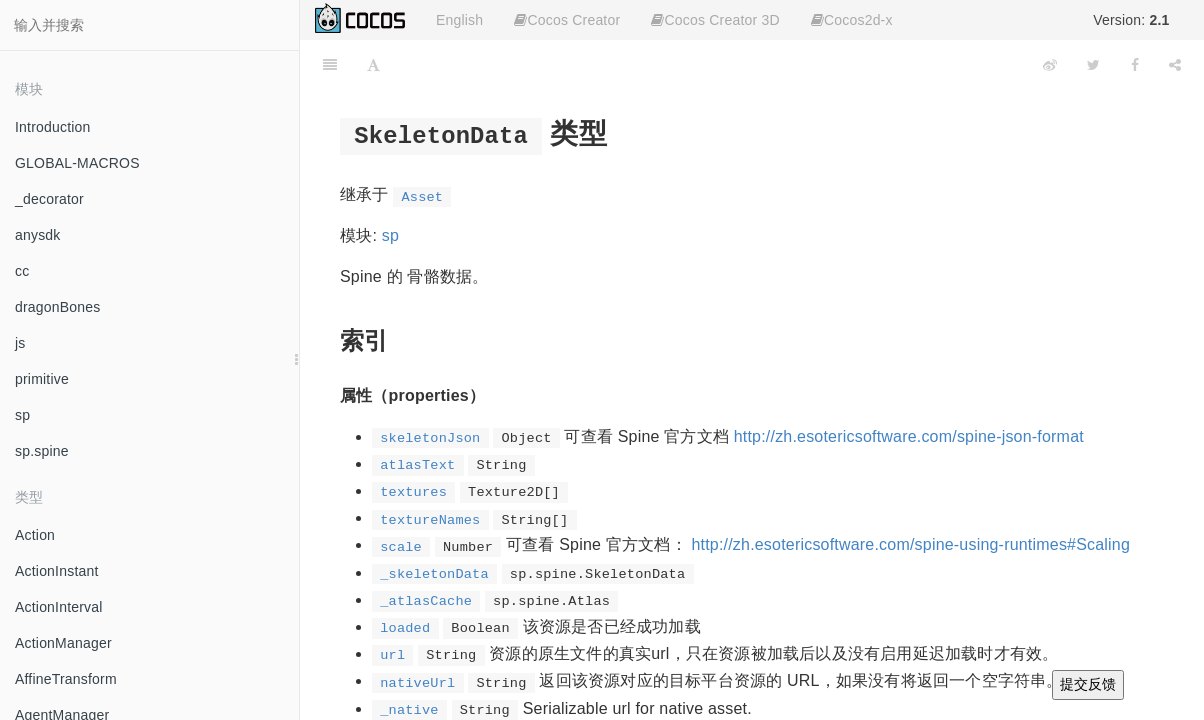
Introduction (53, 127)
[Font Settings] (373, 65)
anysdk (38, 235)
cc (22, 271)
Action (35, 535)
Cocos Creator (567, 20)
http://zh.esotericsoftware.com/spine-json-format (909, 436)
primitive (42, 379)
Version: (1131, 20)
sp (22, 415)
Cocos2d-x (852, 20)
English (459, 20)
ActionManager (63, 643)
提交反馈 (1088, 684)
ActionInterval (59, 607)
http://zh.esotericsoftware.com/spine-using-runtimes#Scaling (910, 544)
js (20, 343)
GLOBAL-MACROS (77, 163)
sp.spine (42, 451)
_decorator (49, 199)
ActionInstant (57, 571)
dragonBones (58, 307)
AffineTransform (66, 679)
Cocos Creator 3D (715, 20)
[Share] (1175, 65)
